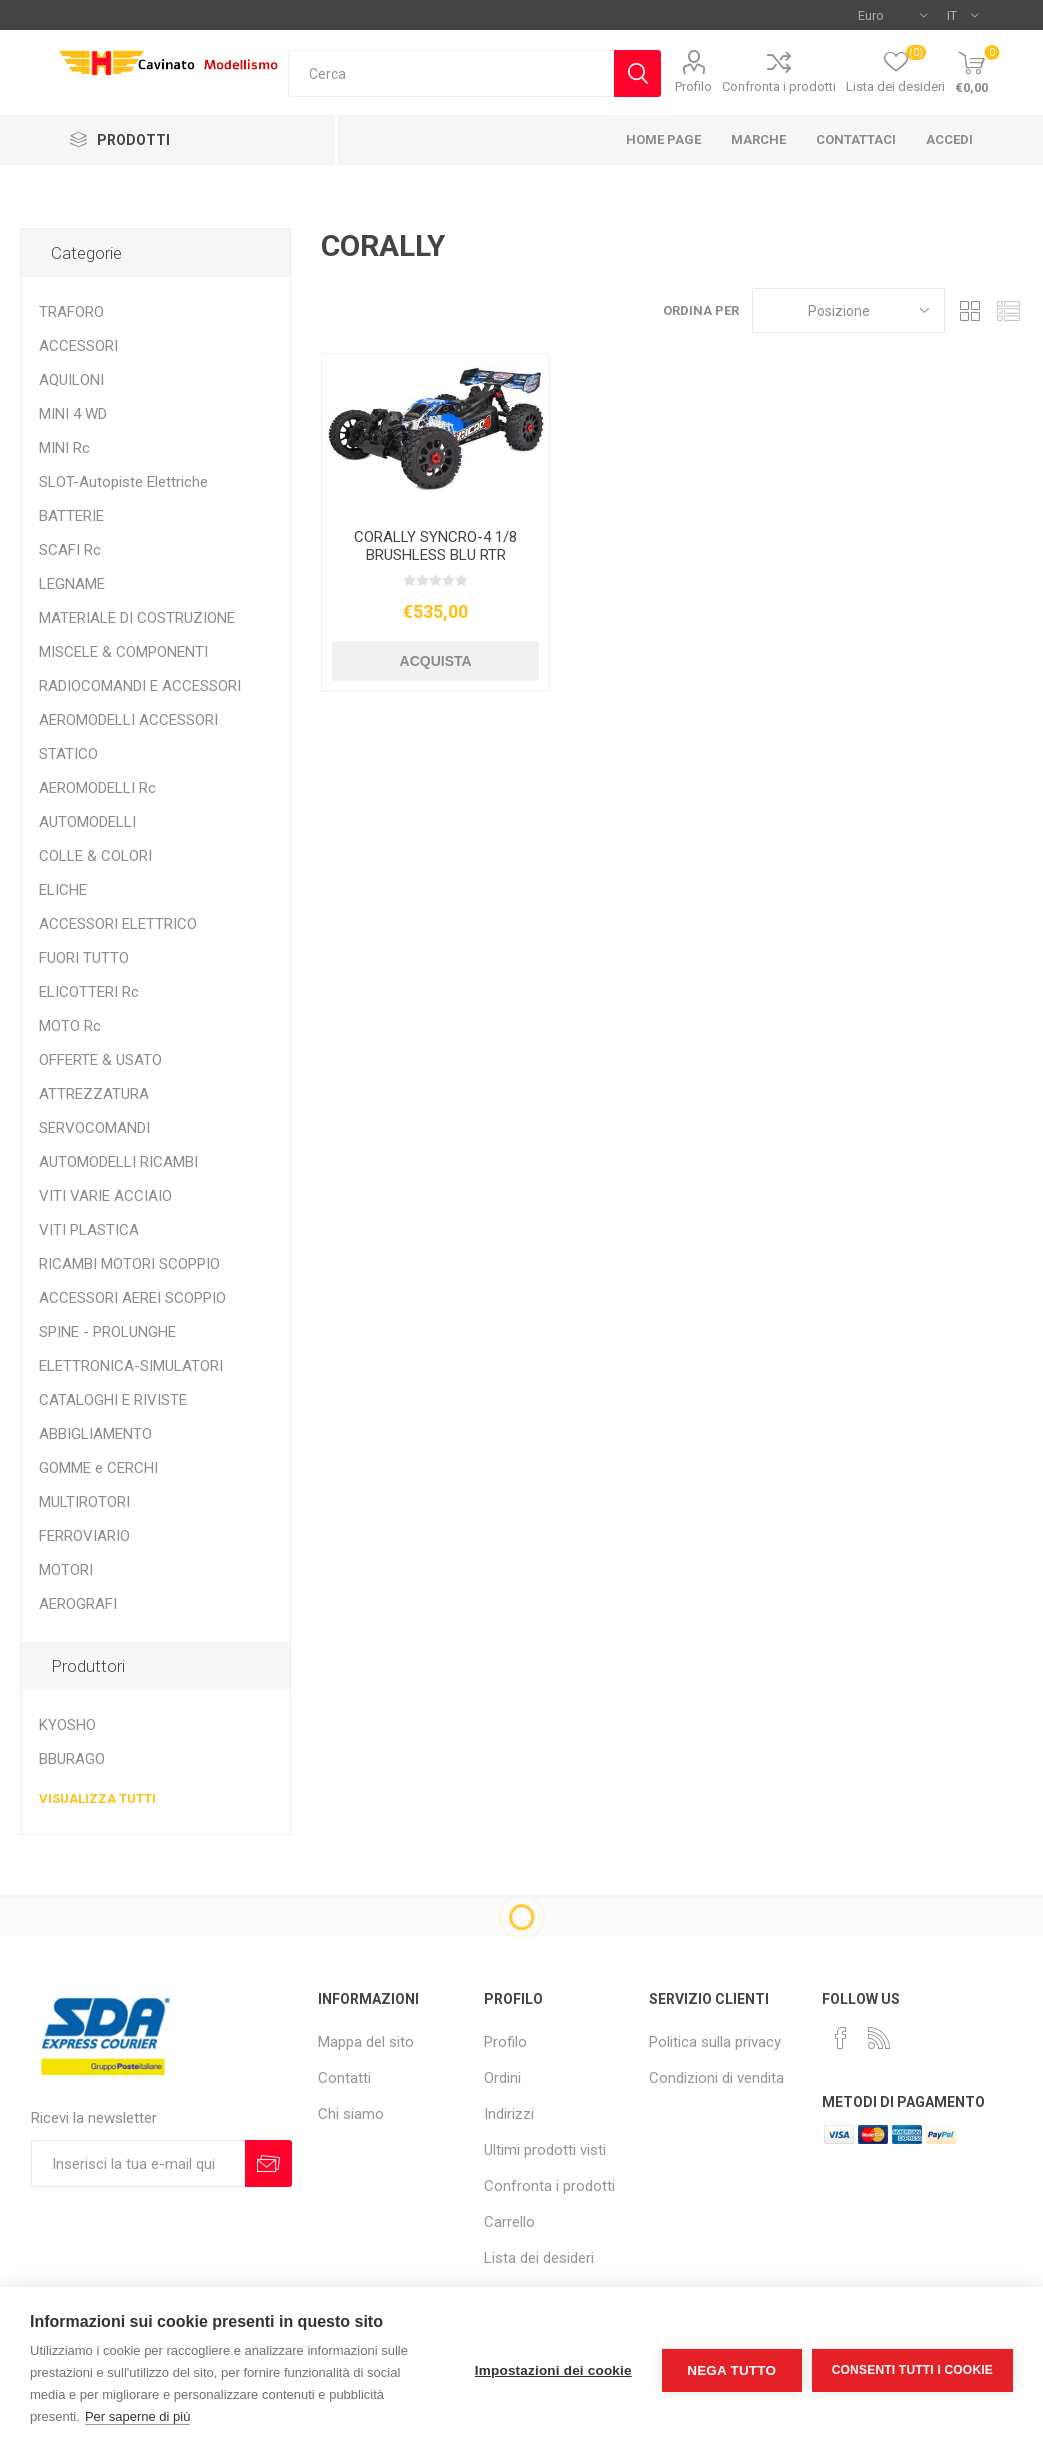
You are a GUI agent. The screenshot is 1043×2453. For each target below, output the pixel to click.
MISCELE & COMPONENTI (123, 652)
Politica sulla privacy (715, 2042)
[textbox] (451, 73)
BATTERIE (71, 516)
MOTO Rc (70, 1026)
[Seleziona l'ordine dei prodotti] (848, 310)
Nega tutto (731, 2370)
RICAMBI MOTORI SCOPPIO (129, 1264)
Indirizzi (509, 2114)
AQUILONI (71, 380)
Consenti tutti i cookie (912, 2370)
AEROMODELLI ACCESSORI (128, 720)
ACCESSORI (78, 346)
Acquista (436, 661)
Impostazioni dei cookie (553, 2370)
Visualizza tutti (97, 1798)
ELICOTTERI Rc (89, 992)
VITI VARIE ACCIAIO (105, 1196)
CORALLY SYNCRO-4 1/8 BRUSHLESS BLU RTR (435, 546)
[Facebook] (841, 2038)
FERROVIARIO (84, 1536)
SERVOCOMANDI (94, 1128)
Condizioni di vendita (716, 2078)
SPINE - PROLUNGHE (107, 1332)
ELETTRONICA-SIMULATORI (131, 1366)
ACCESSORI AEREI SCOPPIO (132, 1298)
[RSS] (879, 2038)
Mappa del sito (366, 2042)
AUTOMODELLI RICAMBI (118, 1162)
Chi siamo (351, 2114)
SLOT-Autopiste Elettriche (123, 482)
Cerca (637, 73)
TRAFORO (71, 312)
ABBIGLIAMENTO (95, 1434)
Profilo (693, 86)
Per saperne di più (138, 2416)
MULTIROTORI (84, 1502)
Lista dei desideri (539, 2258)
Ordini (502, 2078)
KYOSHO (67, 1725)
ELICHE (63, 890)
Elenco (1008, 310)
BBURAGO (72, 1759)
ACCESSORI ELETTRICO (118, 924)
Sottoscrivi (268, 2163)
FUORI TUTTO (84, 958)
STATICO (68, 754)
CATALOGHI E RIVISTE (113, 1400)
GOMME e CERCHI (98, 1468)
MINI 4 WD (73, 414)
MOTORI (66, 1570)
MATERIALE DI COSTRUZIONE (137, 618)
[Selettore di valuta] (892, 15)
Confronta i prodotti (779, 86)
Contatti (344, 2078)
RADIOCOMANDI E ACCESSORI (140, 686)
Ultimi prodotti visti (545, 2150)
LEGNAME (72, 584)
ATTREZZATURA (94, 1094)
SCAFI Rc (70, 550)
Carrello (509, 2222)
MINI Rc (64, 448)
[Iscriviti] (138, 2163)
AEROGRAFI (78, 1604)
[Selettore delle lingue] (962, 15)
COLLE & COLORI (95, 856)
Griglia (970, 310)
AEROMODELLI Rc (97, 788)
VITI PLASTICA (89, 1230)
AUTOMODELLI (87, 822)
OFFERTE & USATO (100, 1060)
